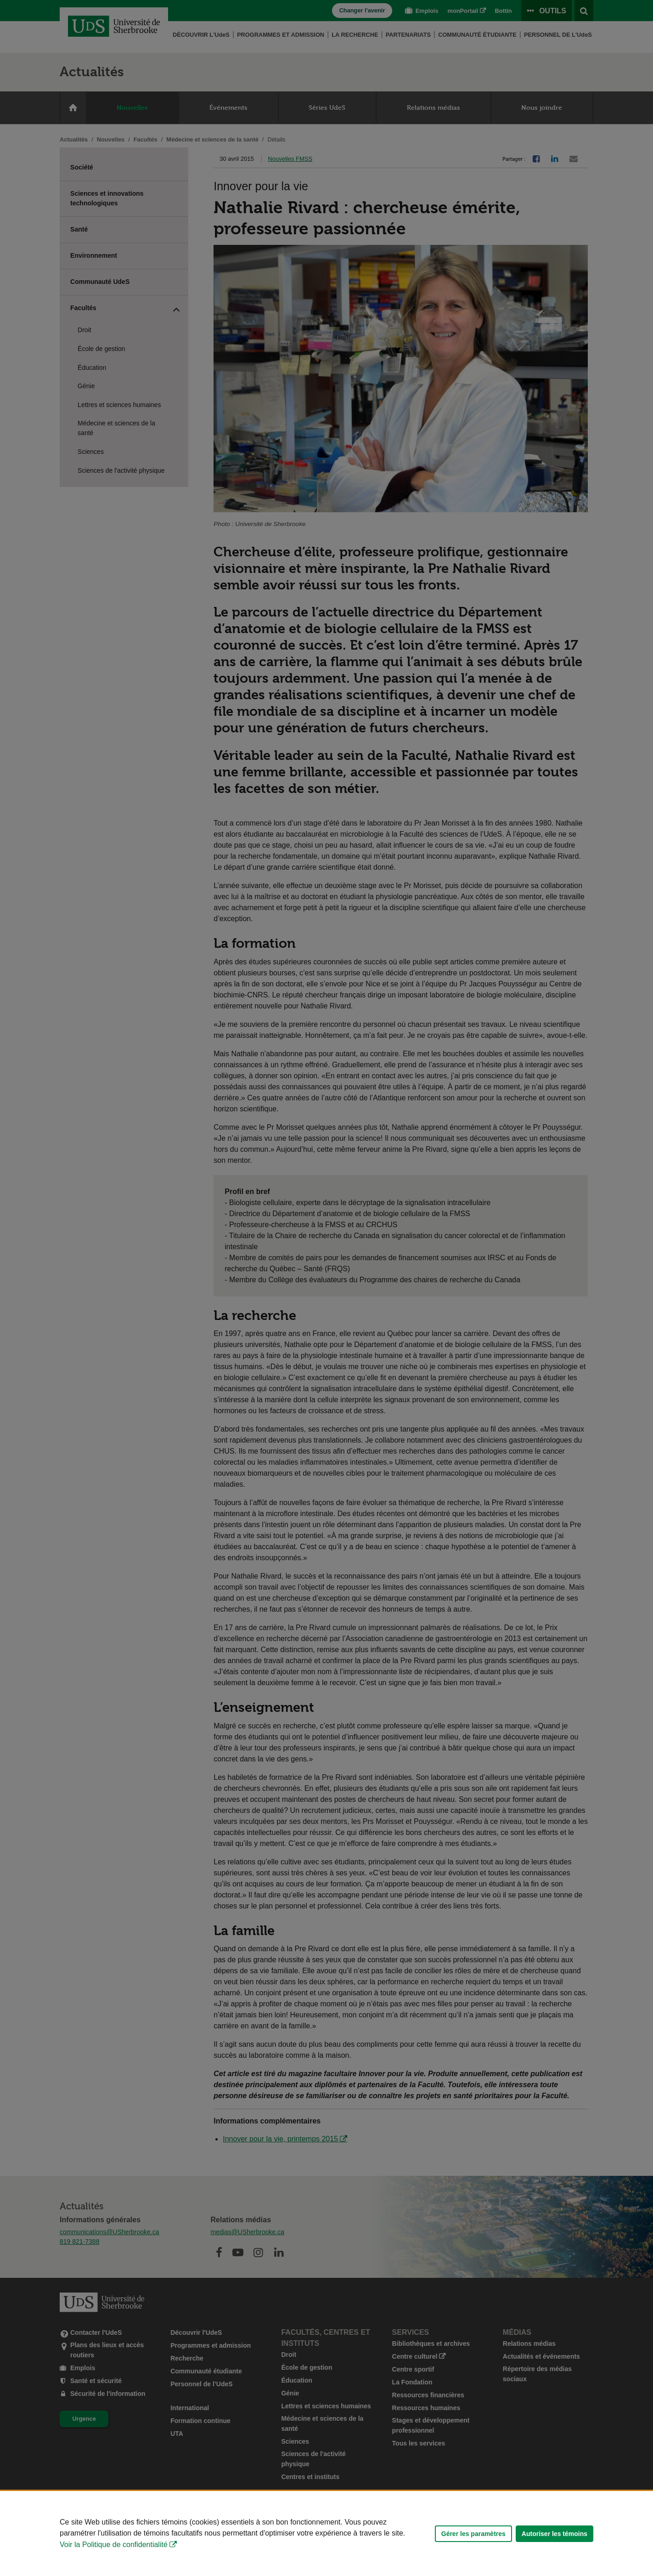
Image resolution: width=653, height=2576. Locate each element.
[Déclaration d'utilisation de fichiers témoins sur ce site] (326, 2533)
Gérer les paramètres (473, 2533)
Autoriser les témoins (554, 2533)
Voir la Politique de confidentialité (114, 2544)
